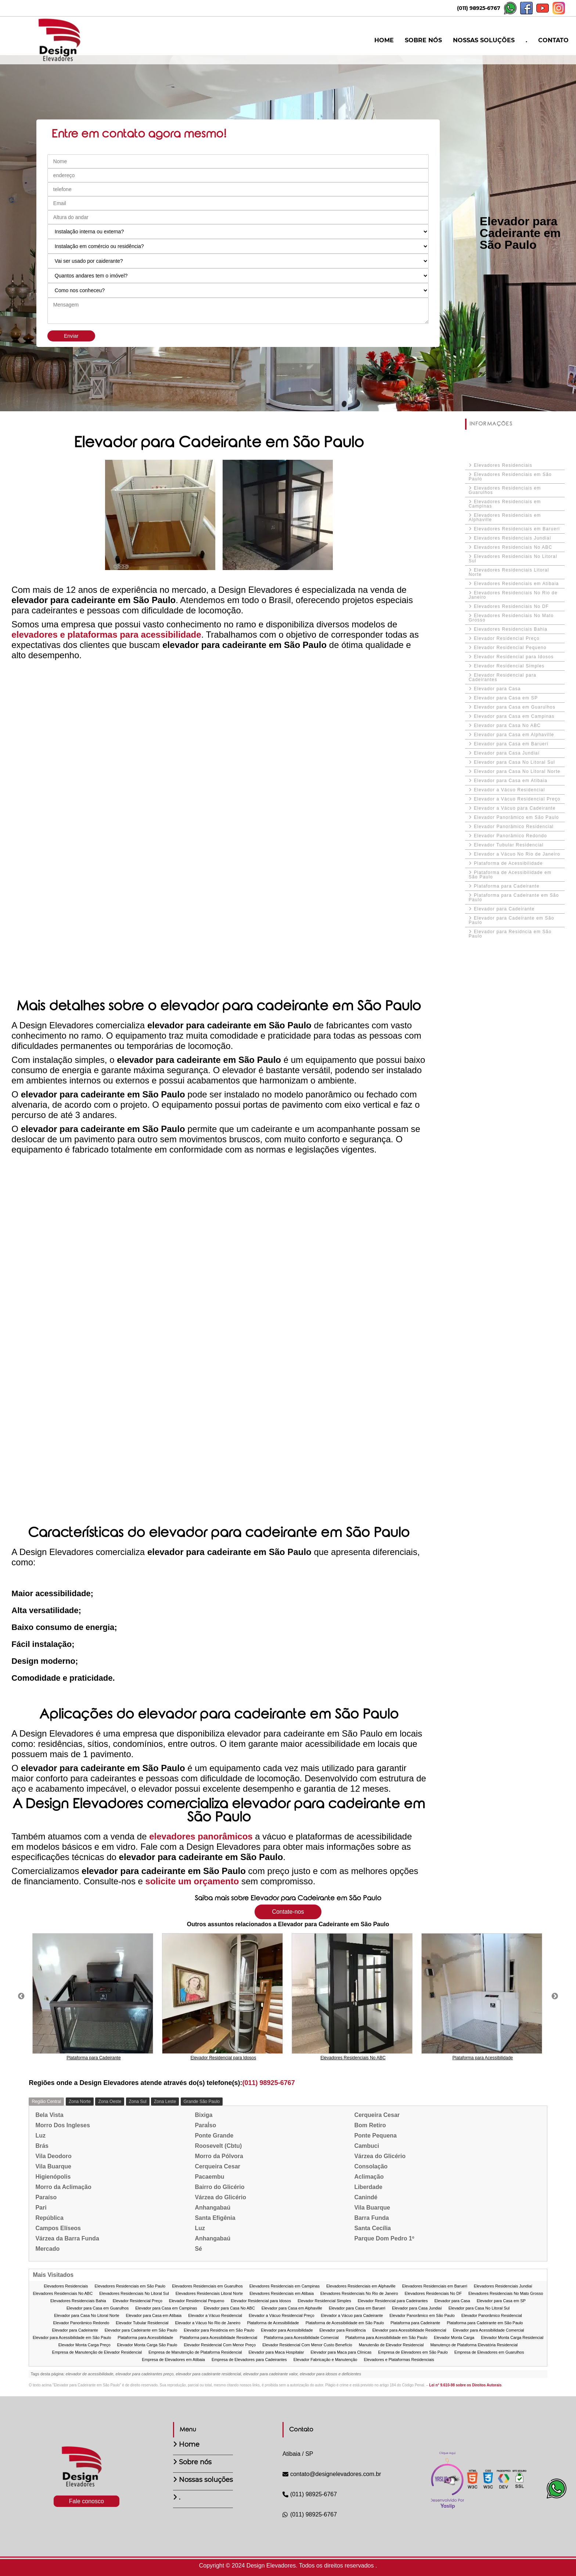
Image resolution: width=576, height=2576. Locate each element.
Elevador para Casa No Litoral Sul (514, 762)
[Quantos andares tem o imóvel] (238, 275)
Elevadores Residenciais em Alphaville (505, 517)
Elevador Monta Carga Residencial (512, 2338)
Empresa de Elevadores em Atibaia (173, 2360)
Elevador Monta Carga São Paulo (147, 2345)
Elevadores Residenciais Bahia (510, 629)
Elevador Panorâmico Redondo (510, 835)
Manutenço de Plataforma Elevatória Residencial (474, 2345)
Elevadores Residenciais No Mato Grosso (511, 618)
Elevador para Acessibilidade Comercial (488, 2330)
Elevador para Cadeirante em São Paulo (511, 920)
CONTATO (553, 40)
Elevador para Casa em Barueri (511, 743)
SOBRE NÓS (423, 40)
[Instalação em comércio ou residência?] (238, 246)
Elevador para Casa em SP (506, 698)
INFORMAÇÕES (490, 424)
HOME (384, 40)
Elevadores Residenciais (503, 465)
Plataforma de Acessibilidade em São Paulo (510, 874)
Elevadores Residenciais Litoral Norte (509, 572)
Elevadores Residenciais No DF (511, 606)
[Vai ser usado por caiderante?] (238, 261)
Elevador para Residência (343, 2330)
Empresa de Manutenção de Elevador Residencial (97, 2352)
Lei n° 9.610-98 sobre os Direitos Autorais (465, 2385)
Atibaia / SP (297, 2454)
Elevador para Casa (497, 688)
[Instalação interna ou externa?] (238, 231)
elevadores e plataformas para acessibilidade (106, 634)
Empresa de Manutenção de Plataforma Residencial (195, 2352)
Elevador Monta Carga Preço (84, 2345)
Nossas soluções (206, 2480)
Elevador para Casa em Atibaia (510, 780)
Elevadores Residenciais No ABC (513, 547)
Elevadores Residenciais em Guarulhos (505, 490)
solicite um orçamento (193, 1881)
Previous (21, 1996)
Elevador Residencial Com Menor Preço (220, 2345)
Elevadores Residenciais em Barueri (517, 528)
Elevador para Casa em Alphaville (514, 734)
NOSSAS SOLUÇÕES (484, 40)
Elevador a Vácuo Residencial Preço (517, 799)
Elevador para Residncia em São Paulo (510, 934)
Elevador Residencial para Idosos (514, 656)
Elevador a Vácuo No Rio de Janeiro (517, 854)
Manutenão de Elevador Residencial (391, 2345)
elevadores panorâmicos (200, 1836)
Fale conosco (86, 2501)
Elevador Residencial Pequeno (510, 647)
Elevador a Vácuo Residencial (509, 789)
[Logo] (86, 2470)
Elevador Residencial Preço (507, 638)
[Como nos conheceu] (238, 290)
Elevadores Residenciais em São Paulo (510, 476)
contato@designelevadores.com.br (331, 2474)
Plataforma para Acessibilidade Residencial (218, 2338)
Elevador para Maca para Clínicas (341, 2352)
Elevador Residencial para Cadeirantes (502, 677)
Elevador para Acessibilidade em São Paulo (72, 2338)
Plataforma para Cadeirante (507, 886)
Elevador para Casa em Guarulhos (514, 707)
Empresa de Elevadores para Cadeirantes (249, 2360)
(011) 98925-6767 (478, 8)
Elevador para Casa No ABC (507, 725)
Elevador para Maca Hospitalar (276, 2352)
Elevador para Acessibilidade (287, 2330)
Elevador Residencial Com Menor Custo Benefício (307, 2345)
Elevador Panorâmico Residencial (514, 826)
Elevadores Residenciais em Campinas (505, 504)
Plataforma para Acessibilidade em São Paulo (386, 2338)
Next (554, 1996)
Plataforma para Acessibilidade (145, 2338)
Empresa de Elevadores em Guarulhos (489, 2352)
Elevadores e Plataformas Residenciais (399, 2360)
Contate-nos (288, 1912)
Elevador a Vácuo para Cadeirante (515, 808)
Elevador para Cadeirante (504, 908)
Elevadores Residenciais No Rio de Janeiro (513, 595)
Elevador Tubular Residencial (509, 845)
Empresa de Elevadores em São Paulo (413, 2352)
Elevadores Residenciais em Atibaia (516, 583)
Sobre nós (195, 2462)
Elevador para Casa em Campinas (514, 716)
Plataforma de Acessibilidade (508, 863)
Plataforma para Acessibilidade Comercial (301, 2338)
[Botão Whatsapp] (556, 2496)
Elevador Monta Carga (454, 2338)
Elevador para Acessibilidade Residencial (409, 2330)
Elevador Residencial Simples (509, 666)
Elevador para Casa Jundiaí (507, 753)
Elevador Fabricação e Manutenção (325, 2360)
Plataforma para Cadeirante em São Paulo (514, 897)
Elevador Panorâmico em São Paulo (516, 817)
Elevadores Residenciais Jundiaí (512, 538)
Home (189, 2444)
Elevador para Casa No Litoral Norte (517, 771)
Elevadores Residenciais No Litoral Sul (513, 558)
